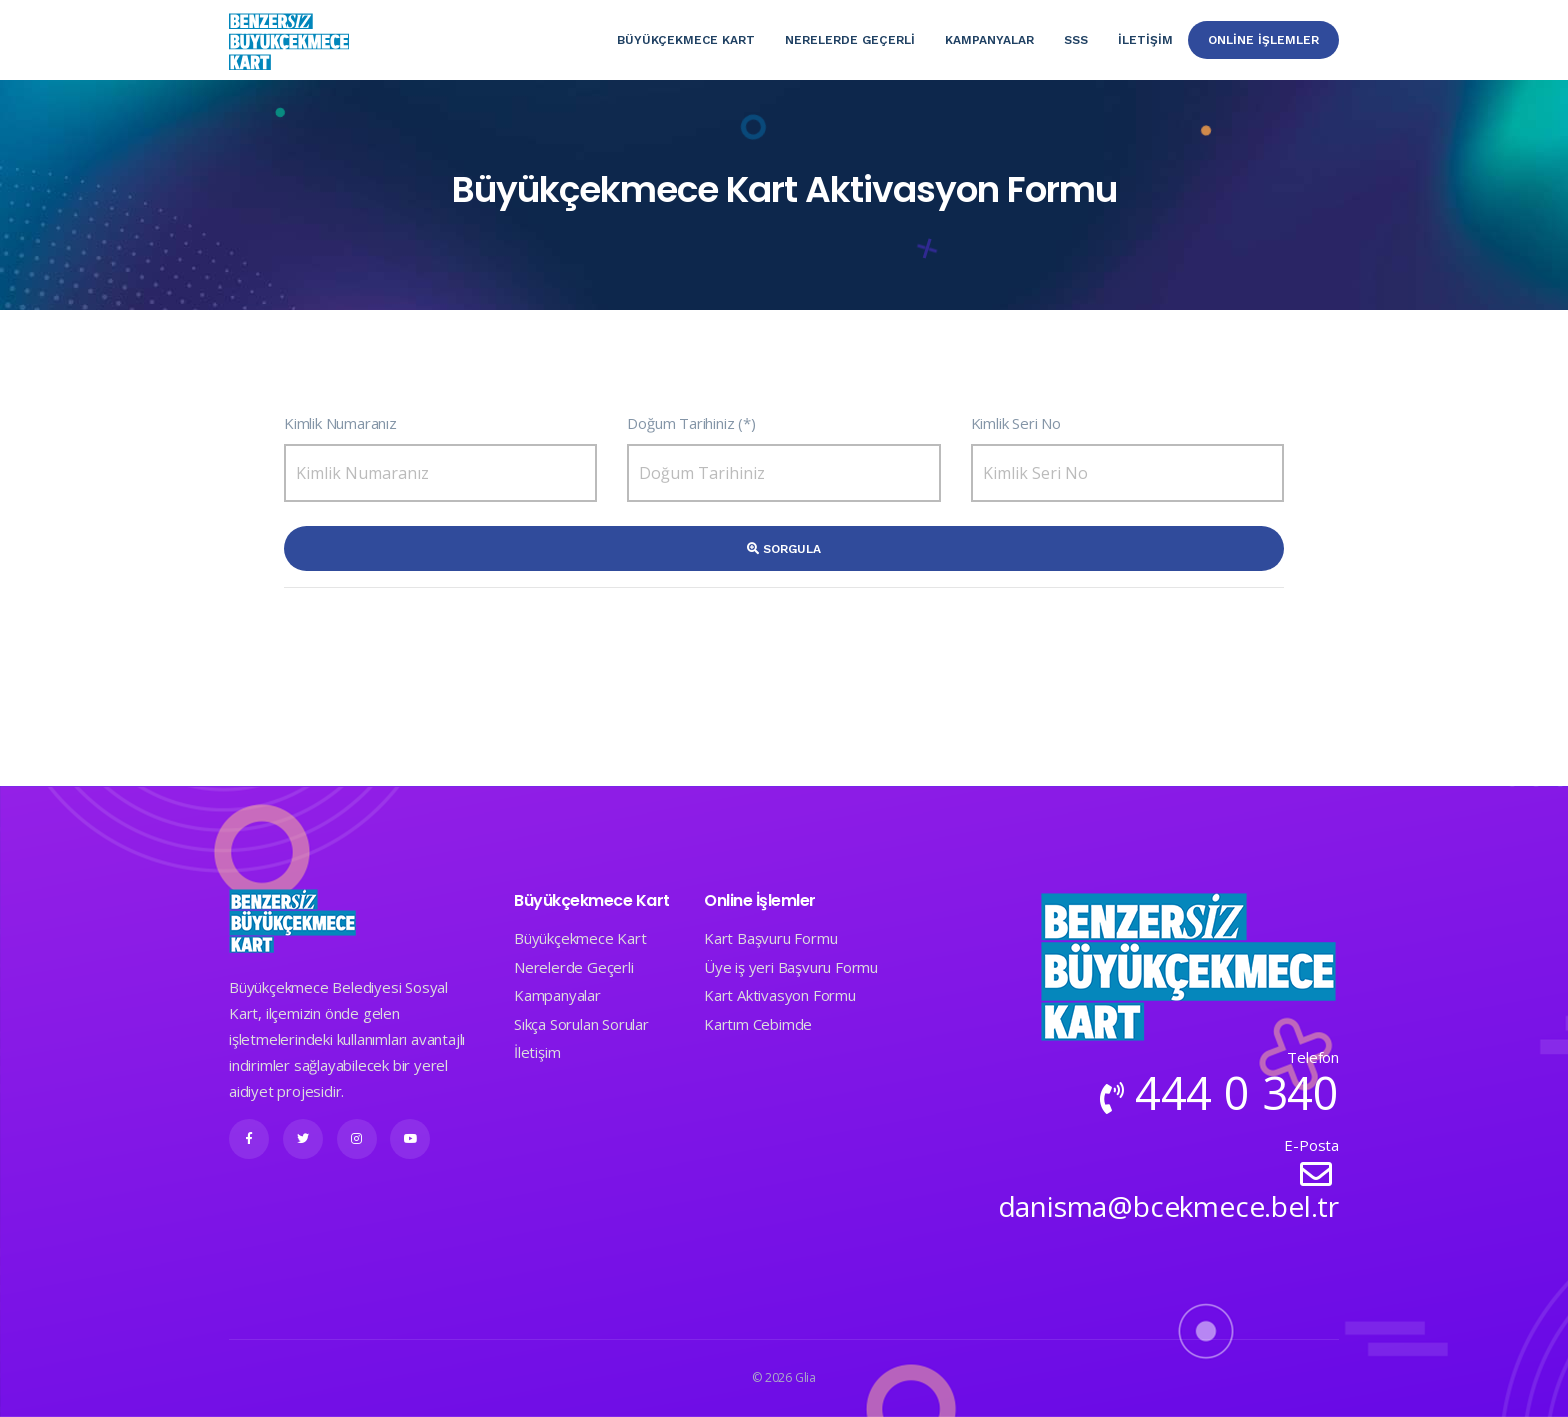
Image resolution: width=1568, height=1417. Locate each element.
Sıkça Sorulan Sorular (581, 1024)
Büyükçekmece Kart (686, 40)
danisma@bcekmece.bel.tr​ (1168, 1206)
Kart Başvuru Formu (770, 938)
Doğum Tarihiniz (680, 423)
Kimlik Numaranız (340, 423)
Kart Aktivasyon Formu (780, 995)
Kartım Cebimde (758, 1024)
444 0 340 (1237, 1092)
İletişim (1145, 40)
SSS (1076, 40)
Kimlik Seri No (1016, 423)
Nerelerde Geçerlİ (850, 40)
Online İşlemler (1263, 40)
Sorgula (784, 549)
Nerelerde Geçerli (574, 967)
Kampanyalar (989, 40)
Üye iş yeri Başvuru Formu (791, 967)
